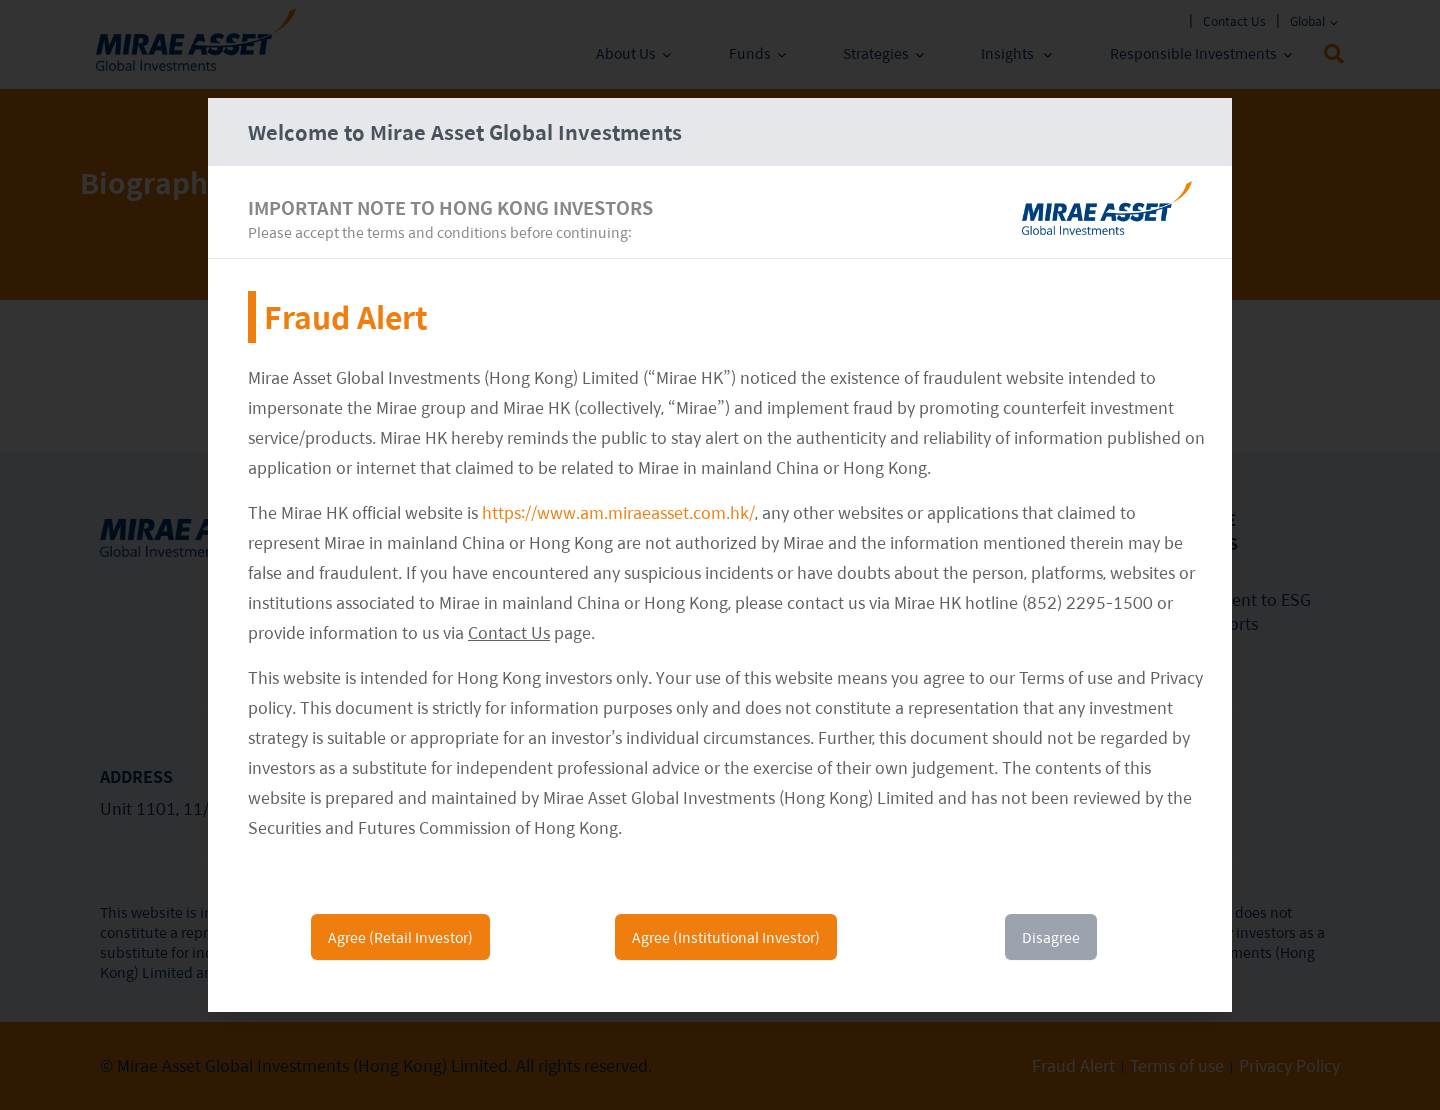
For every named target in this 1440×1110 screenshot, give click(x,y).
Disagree (1051, 937)
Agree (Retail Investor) (400, 937)
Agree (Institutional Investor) (726, 937)
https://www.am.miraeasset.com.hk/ (618, 512)
